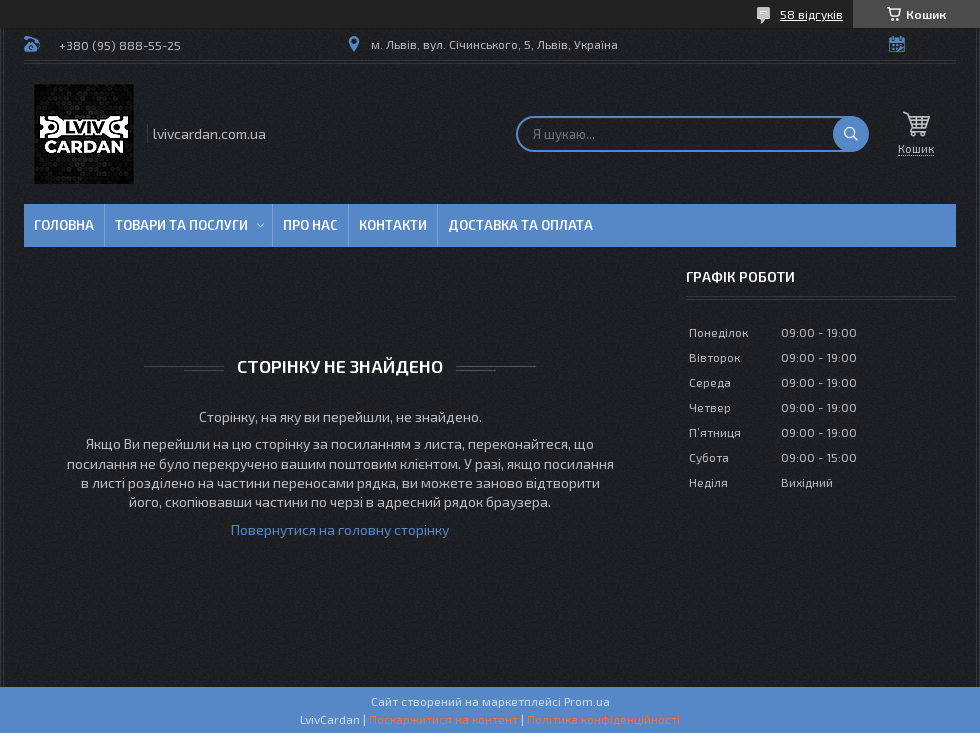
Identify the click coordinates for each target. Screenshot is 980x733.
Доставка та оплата (520, 225)
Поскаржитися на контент (443, 719)
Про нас (310, 225)
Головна (64, 225)
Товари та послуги (181, 225)
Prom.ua (587, 701)
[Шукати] (851, 134)
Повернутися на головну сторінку (340, 529)
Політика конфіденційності (603, 719)
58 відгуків (811, 14)
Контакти (393, 225)
